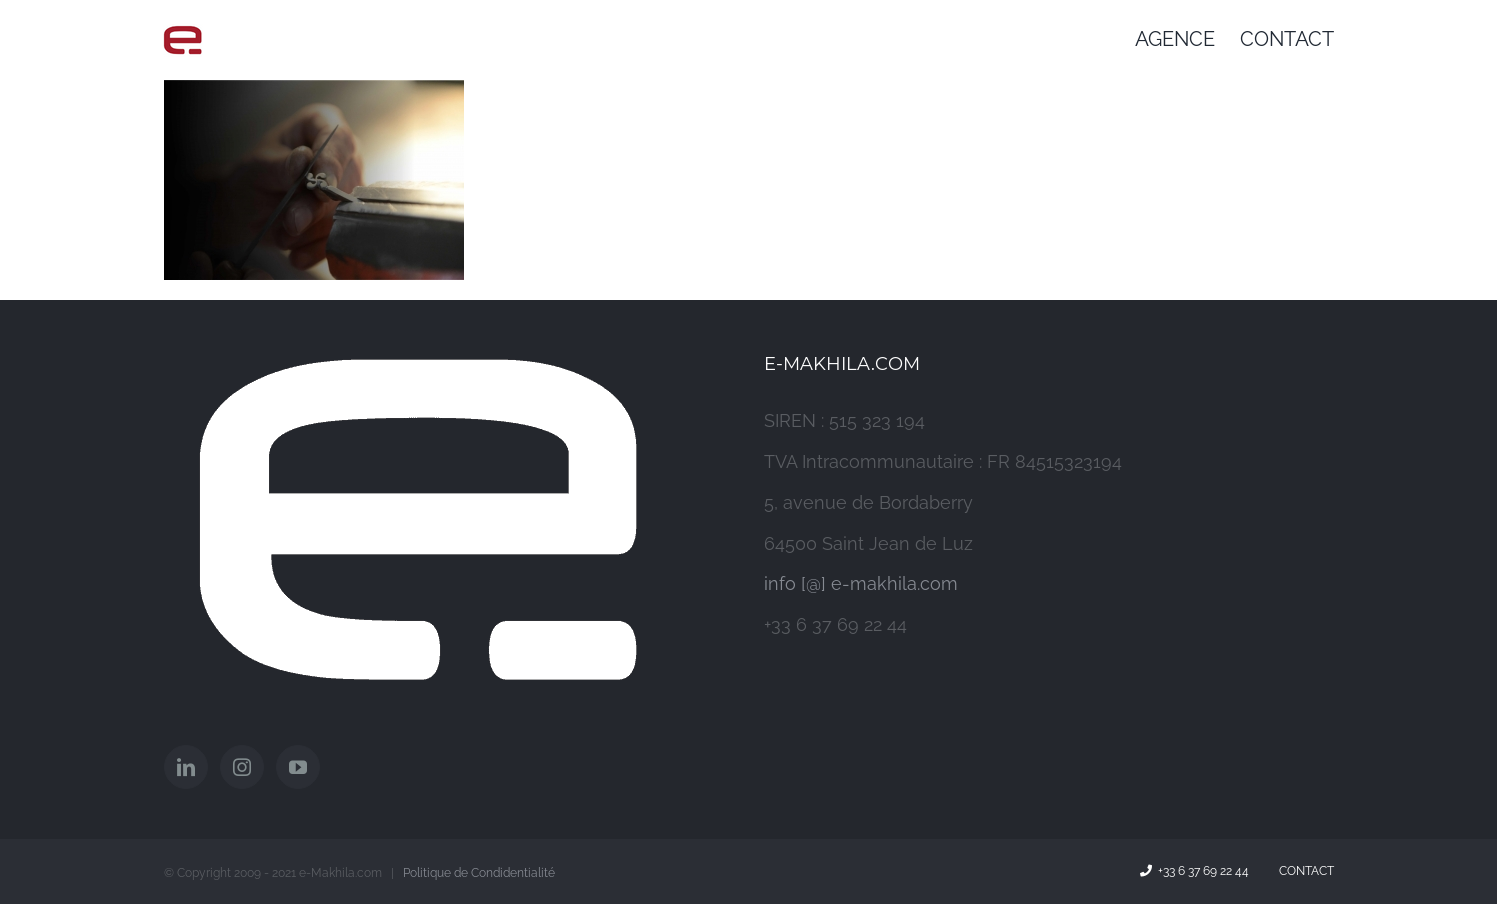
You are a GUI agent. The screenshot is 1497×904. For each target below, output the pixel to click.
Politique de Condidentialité (479, 873)
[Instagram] (242, 767)
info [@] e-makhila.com (861, 583)
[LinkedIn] (186, 767)
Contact (1303, 871)
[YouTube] (298, 767)
